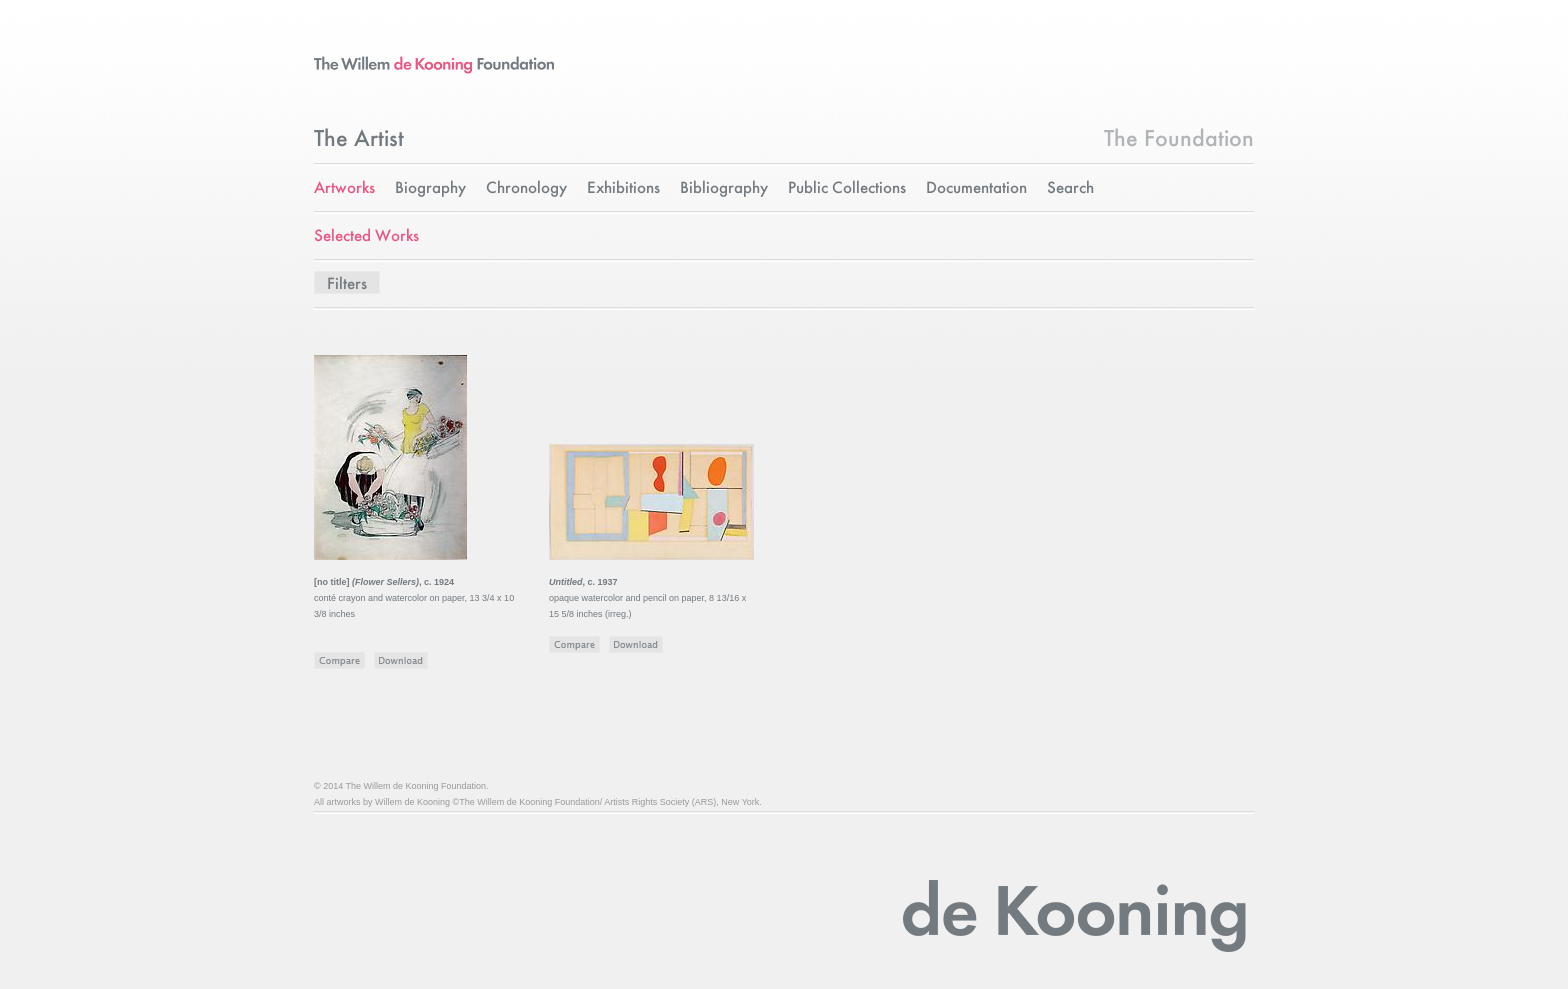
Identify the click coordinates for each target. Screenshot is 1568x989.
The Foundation (1179, 140)
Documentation (976, 188)
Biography (430, 188)
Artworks (344, 188)
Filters (347, 284)
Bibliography (724, 188)
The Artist (359, 140)
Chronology (526, 188)
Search (1070, 188)
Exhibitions (623, 188)
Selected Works (366, 236)
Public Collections (847, 188)
